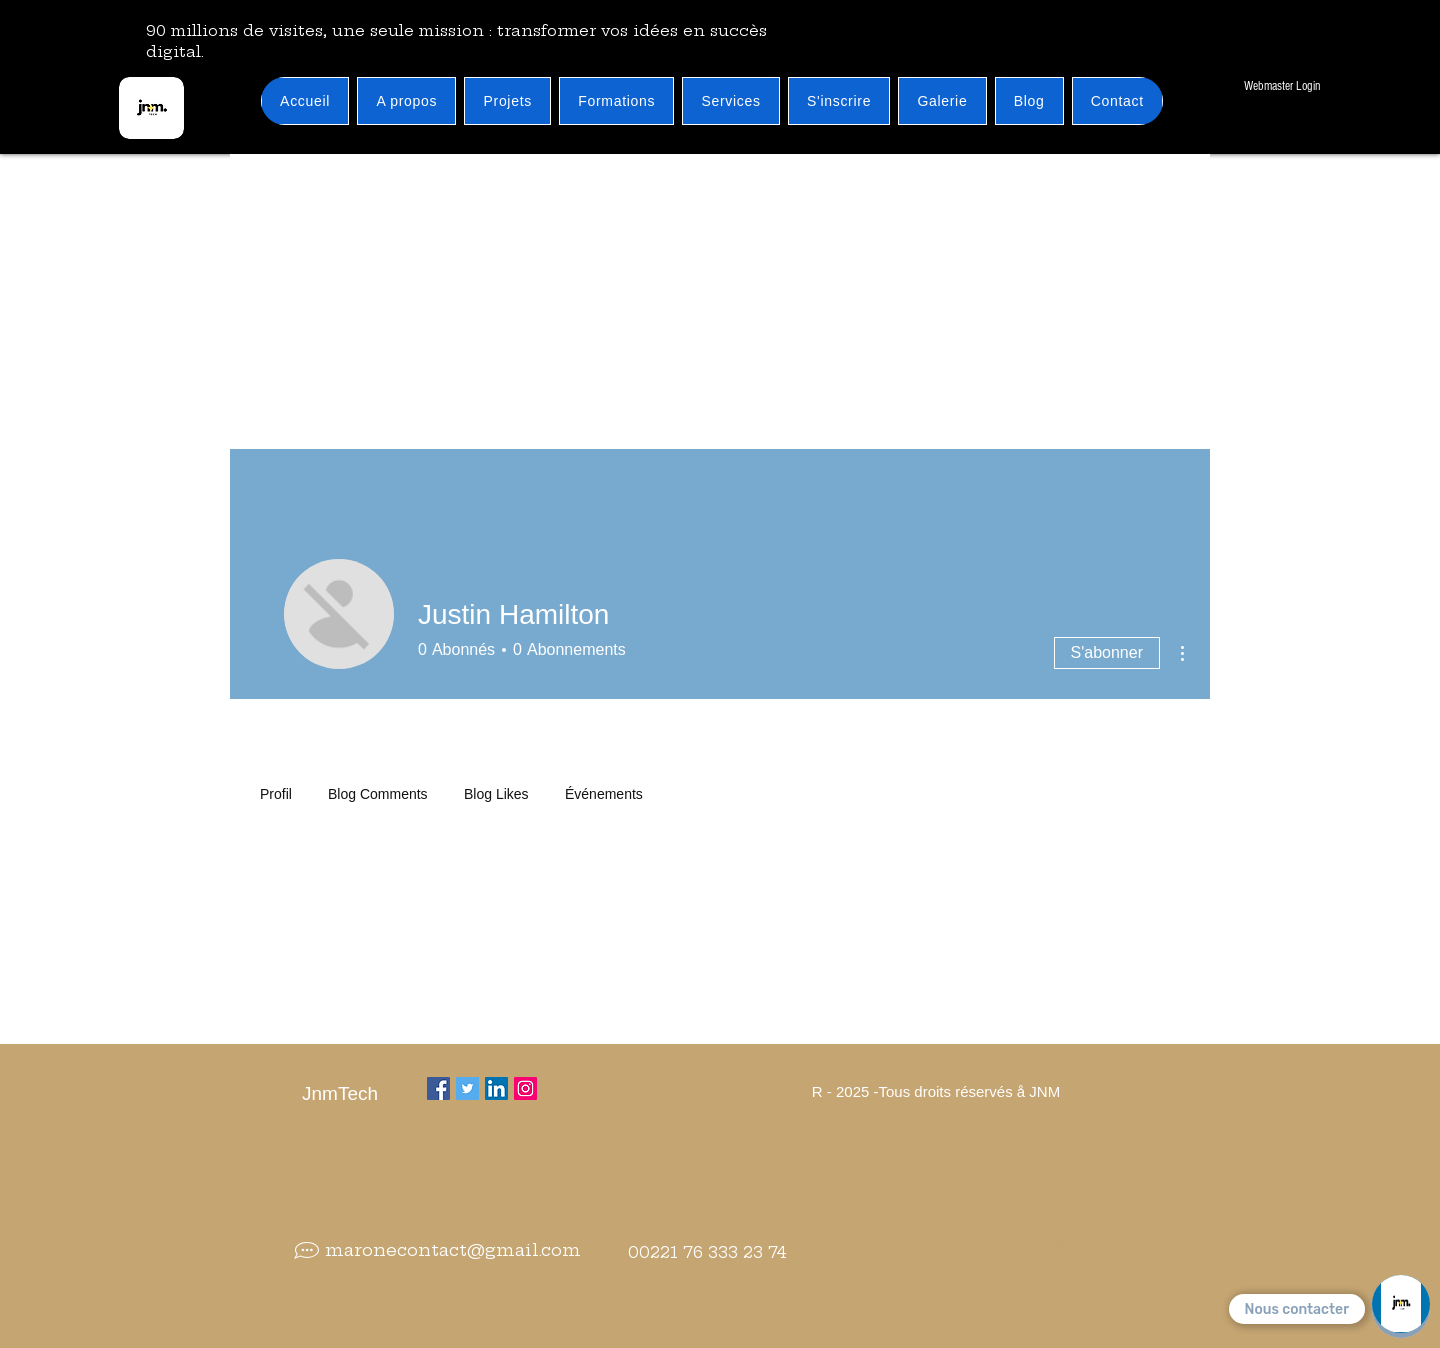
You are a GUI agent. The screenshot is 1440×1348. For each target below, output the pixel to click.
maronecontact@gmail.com (453, 1249)
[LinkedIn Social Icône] (496, 1088)
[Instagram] (525, 1088)
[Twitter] (467, 1088)
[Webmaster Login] (1282, 86)
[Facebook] (438, 1088)
